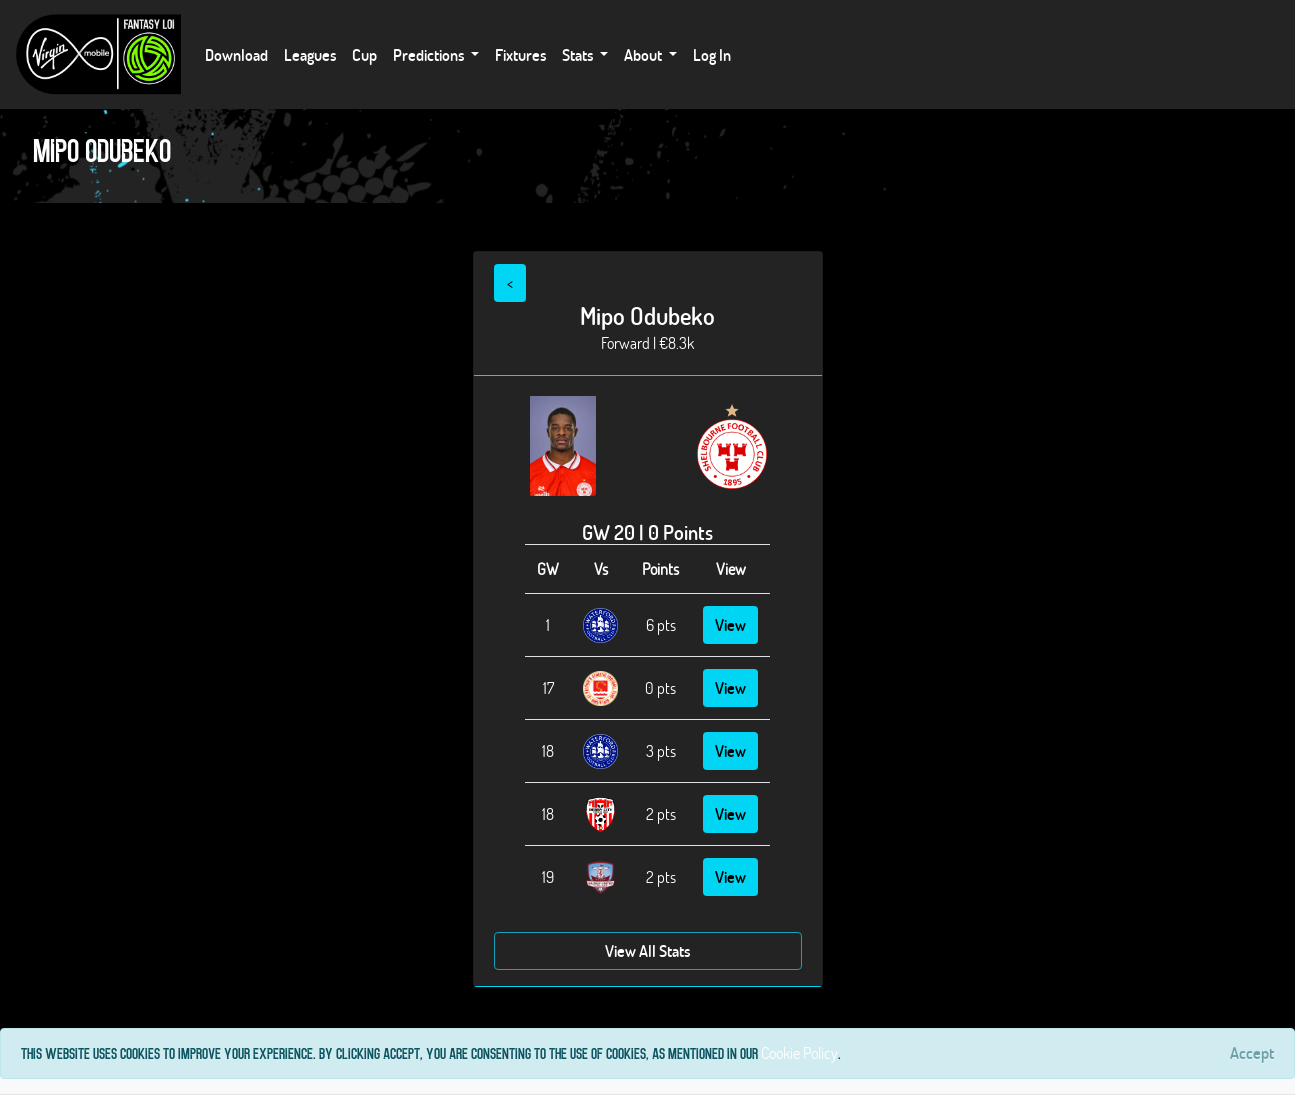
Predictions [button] (430, 54)
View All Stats (647, 950)
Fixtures (520, 54)
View (730, 624)
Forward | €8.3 (644, 342)
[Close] (1252, 1053)
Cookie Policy (799, 1052)
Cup (364, 54)
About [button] (644, 54)
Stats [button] (579, 54)
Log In (712, 54)
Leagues (310, 54)
